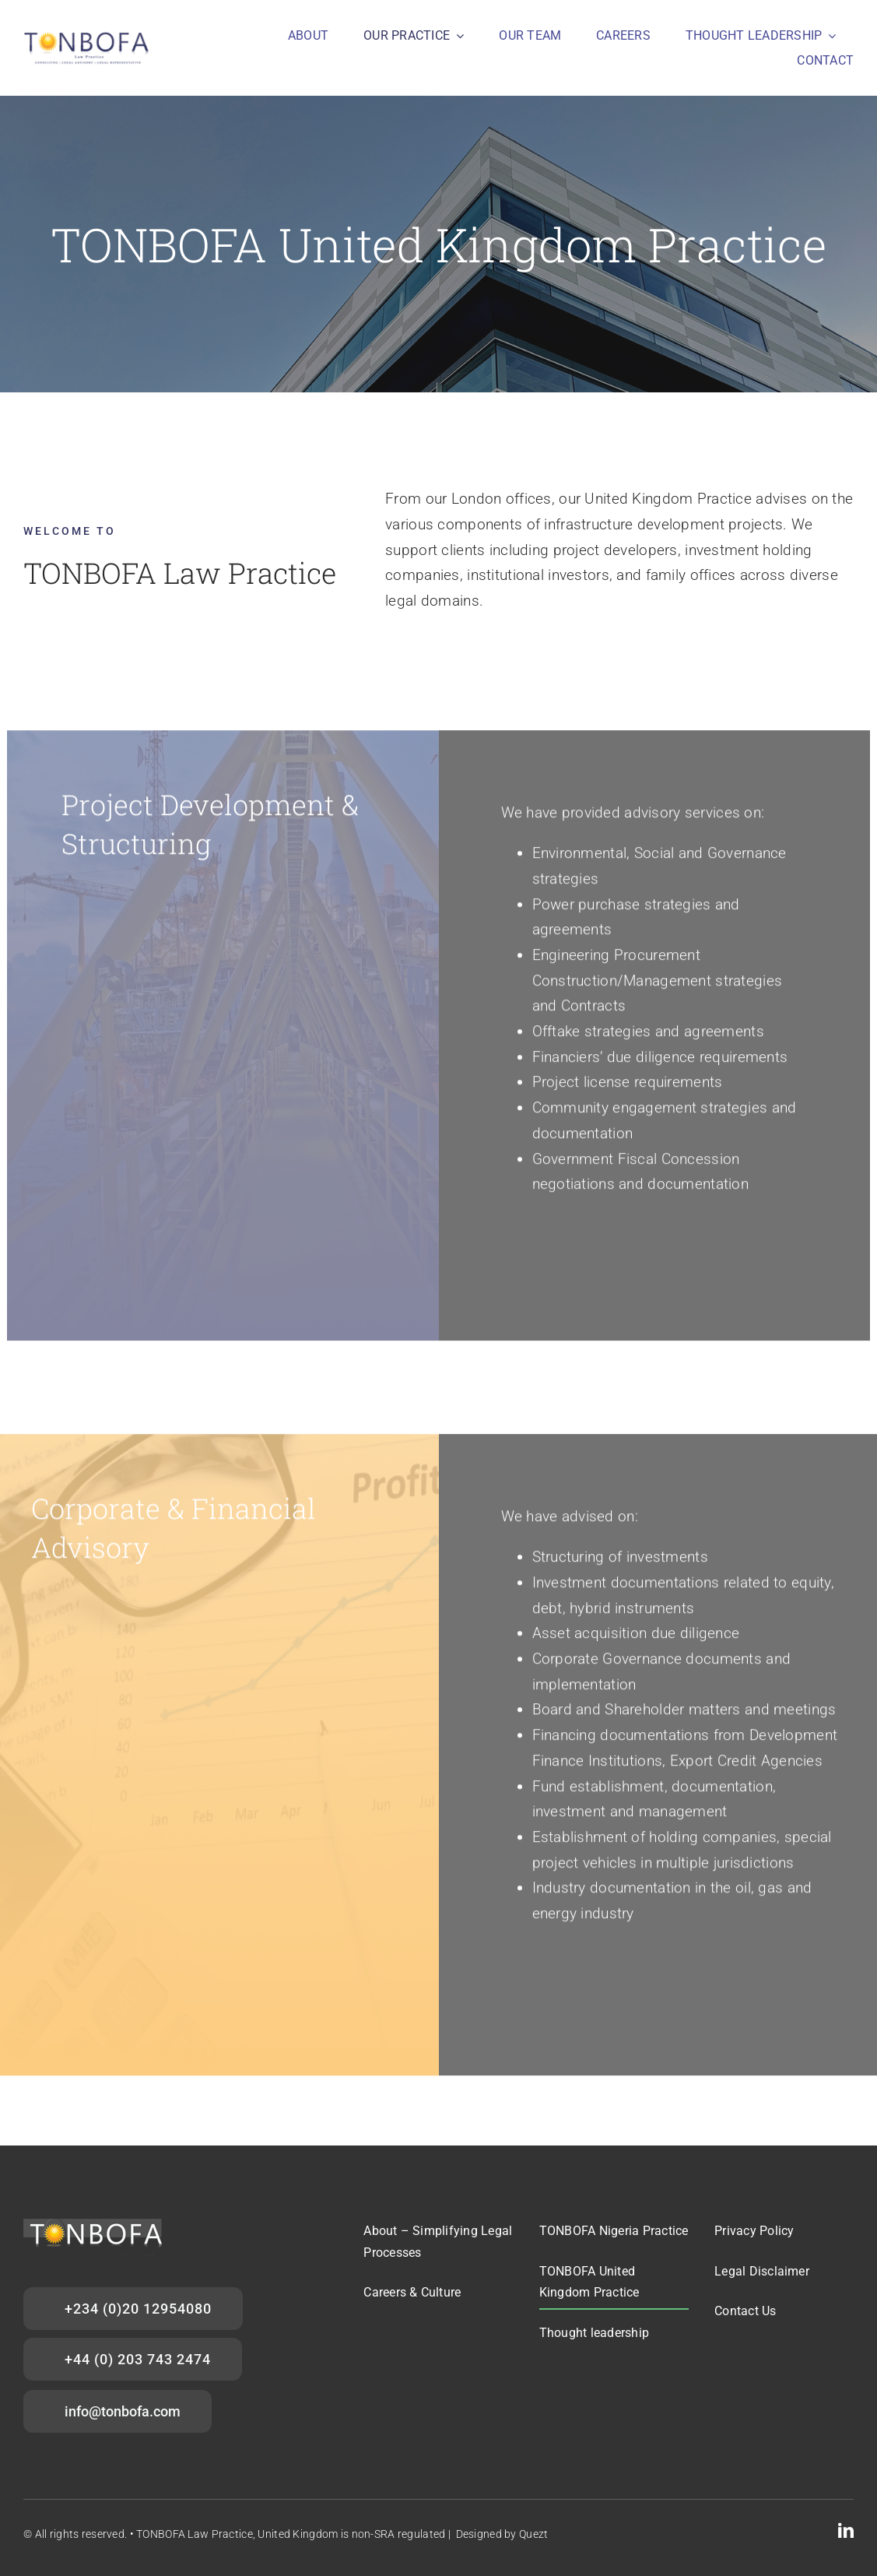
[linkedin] (846, 2531)
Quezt (533, 2534)
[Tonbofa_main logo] (87, 36)
